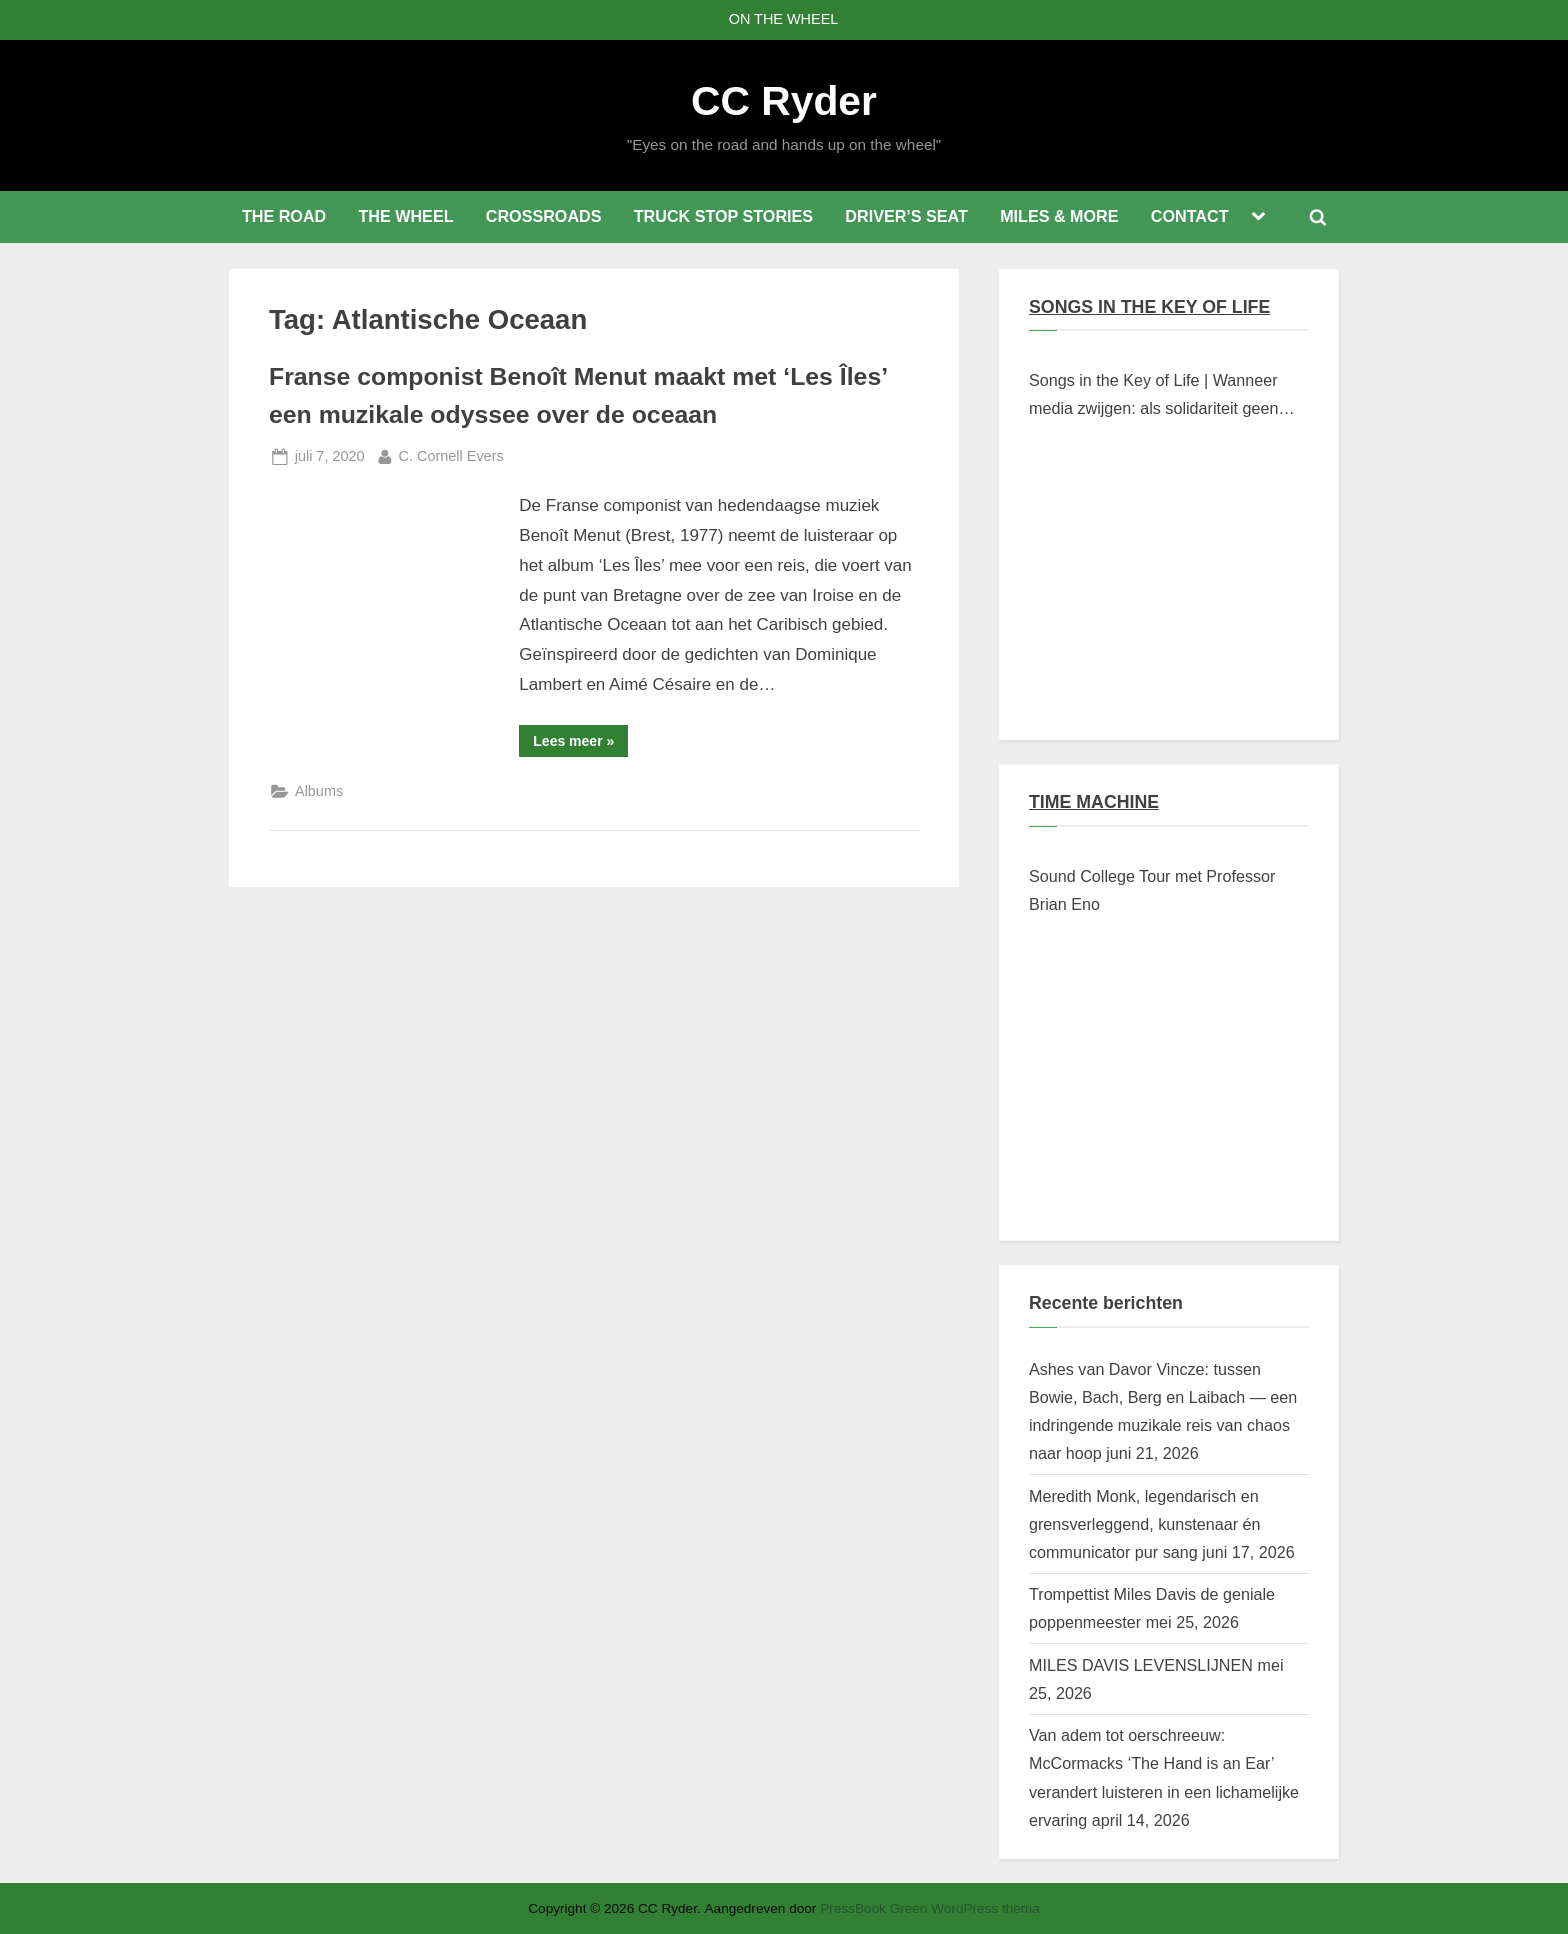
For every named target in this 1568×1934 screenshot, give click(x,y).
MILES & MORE (1059, 216)
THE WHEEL (405, 216)
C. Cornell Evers (451, 454)
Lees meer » (580, 744)
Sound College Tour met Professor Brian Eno (1152, 890)
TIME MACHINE (1094, 802)
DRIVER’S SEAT (906, 216)
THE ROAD (284, 216)
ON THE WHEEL (784, 19)
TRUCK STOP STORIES (723, 216)
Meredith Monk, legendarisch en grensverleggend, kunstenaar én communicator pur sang (1145, 1524)
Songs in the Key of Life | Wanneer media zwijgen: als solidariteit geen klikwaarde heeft (1153, 397)
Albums (319, 791)
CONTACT (1190, 216)
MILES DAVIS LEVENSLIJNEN (1141, 1665)
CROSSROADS (544, 216)
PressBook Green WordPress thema (930, 1908)
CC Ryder (784, 101)
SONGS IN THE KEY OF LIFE (1149, 307)
